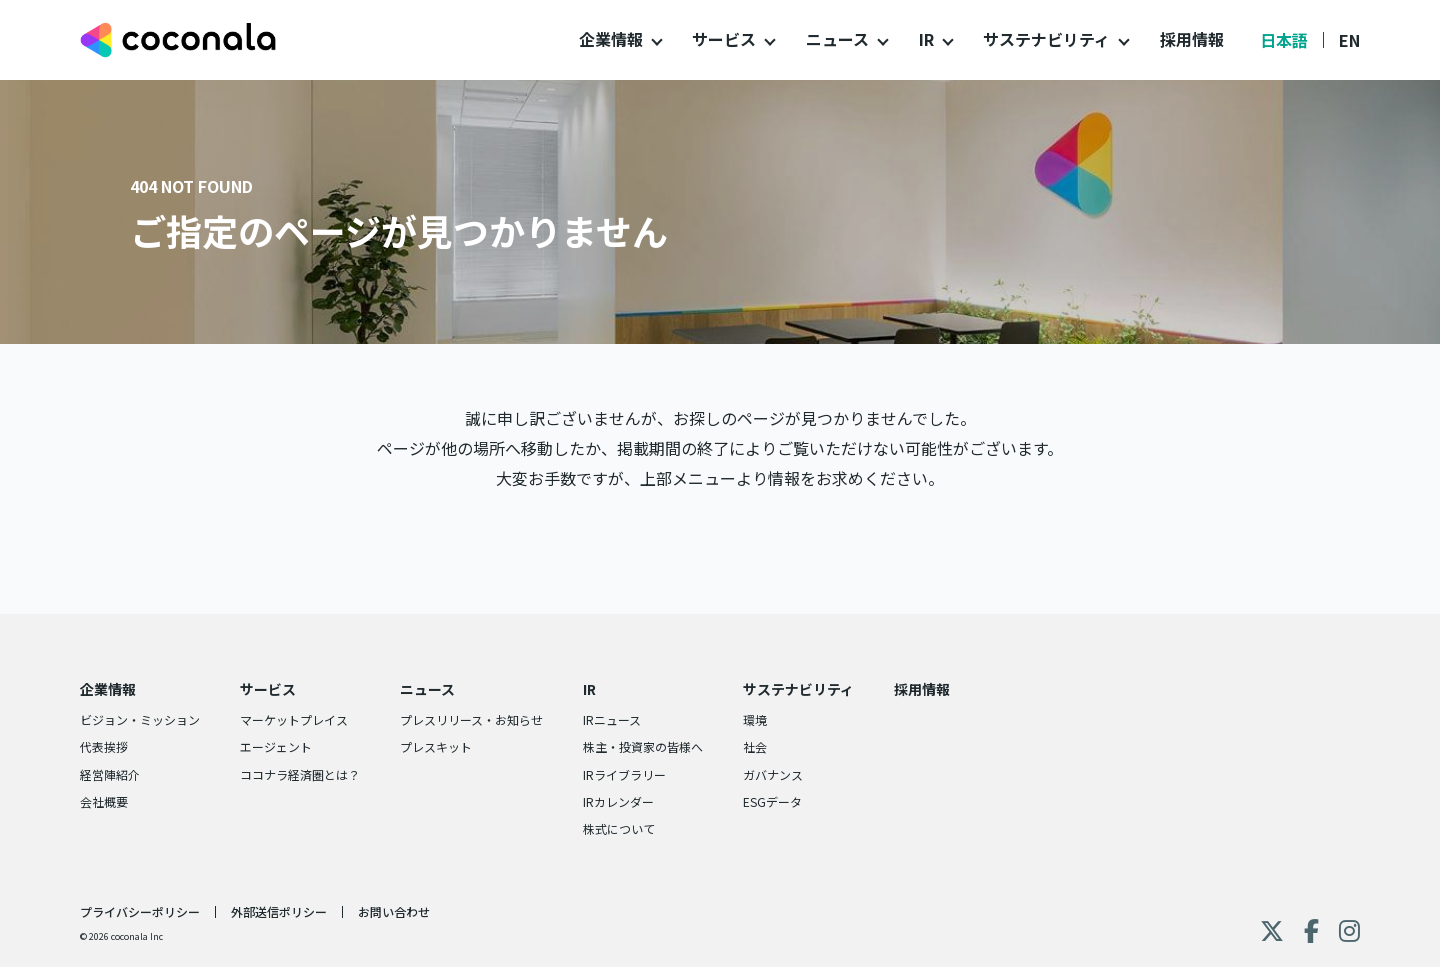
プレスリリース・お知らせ (471, 719)
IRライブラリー (624, 774)
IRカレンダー (618, 801)
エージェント (276, 746)
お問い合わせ (394, 911)
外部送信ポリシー (279, 911)
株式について (619, 828)
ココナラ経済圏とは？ (300, 774)
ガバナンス (773, 774)
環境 (755, 719)
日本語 (1284, 40)
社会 (755, 746)
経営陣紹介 (110, 774)
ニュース (837, 39)
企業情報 (611, 39)
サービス (724, 39)
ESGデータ (772, 801)
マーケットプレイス (294, 719)
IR (926, 39)
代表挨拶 (104, 746)
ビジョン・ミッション (140, 719)
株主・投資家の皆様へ (643, 746)
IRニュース (612, 719)
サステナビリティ (1046, 39)
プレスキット (436, 746)
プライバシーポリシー (140, 911)
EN (1349, 40)
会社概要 (104, 801)
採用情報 (1192, 39)
